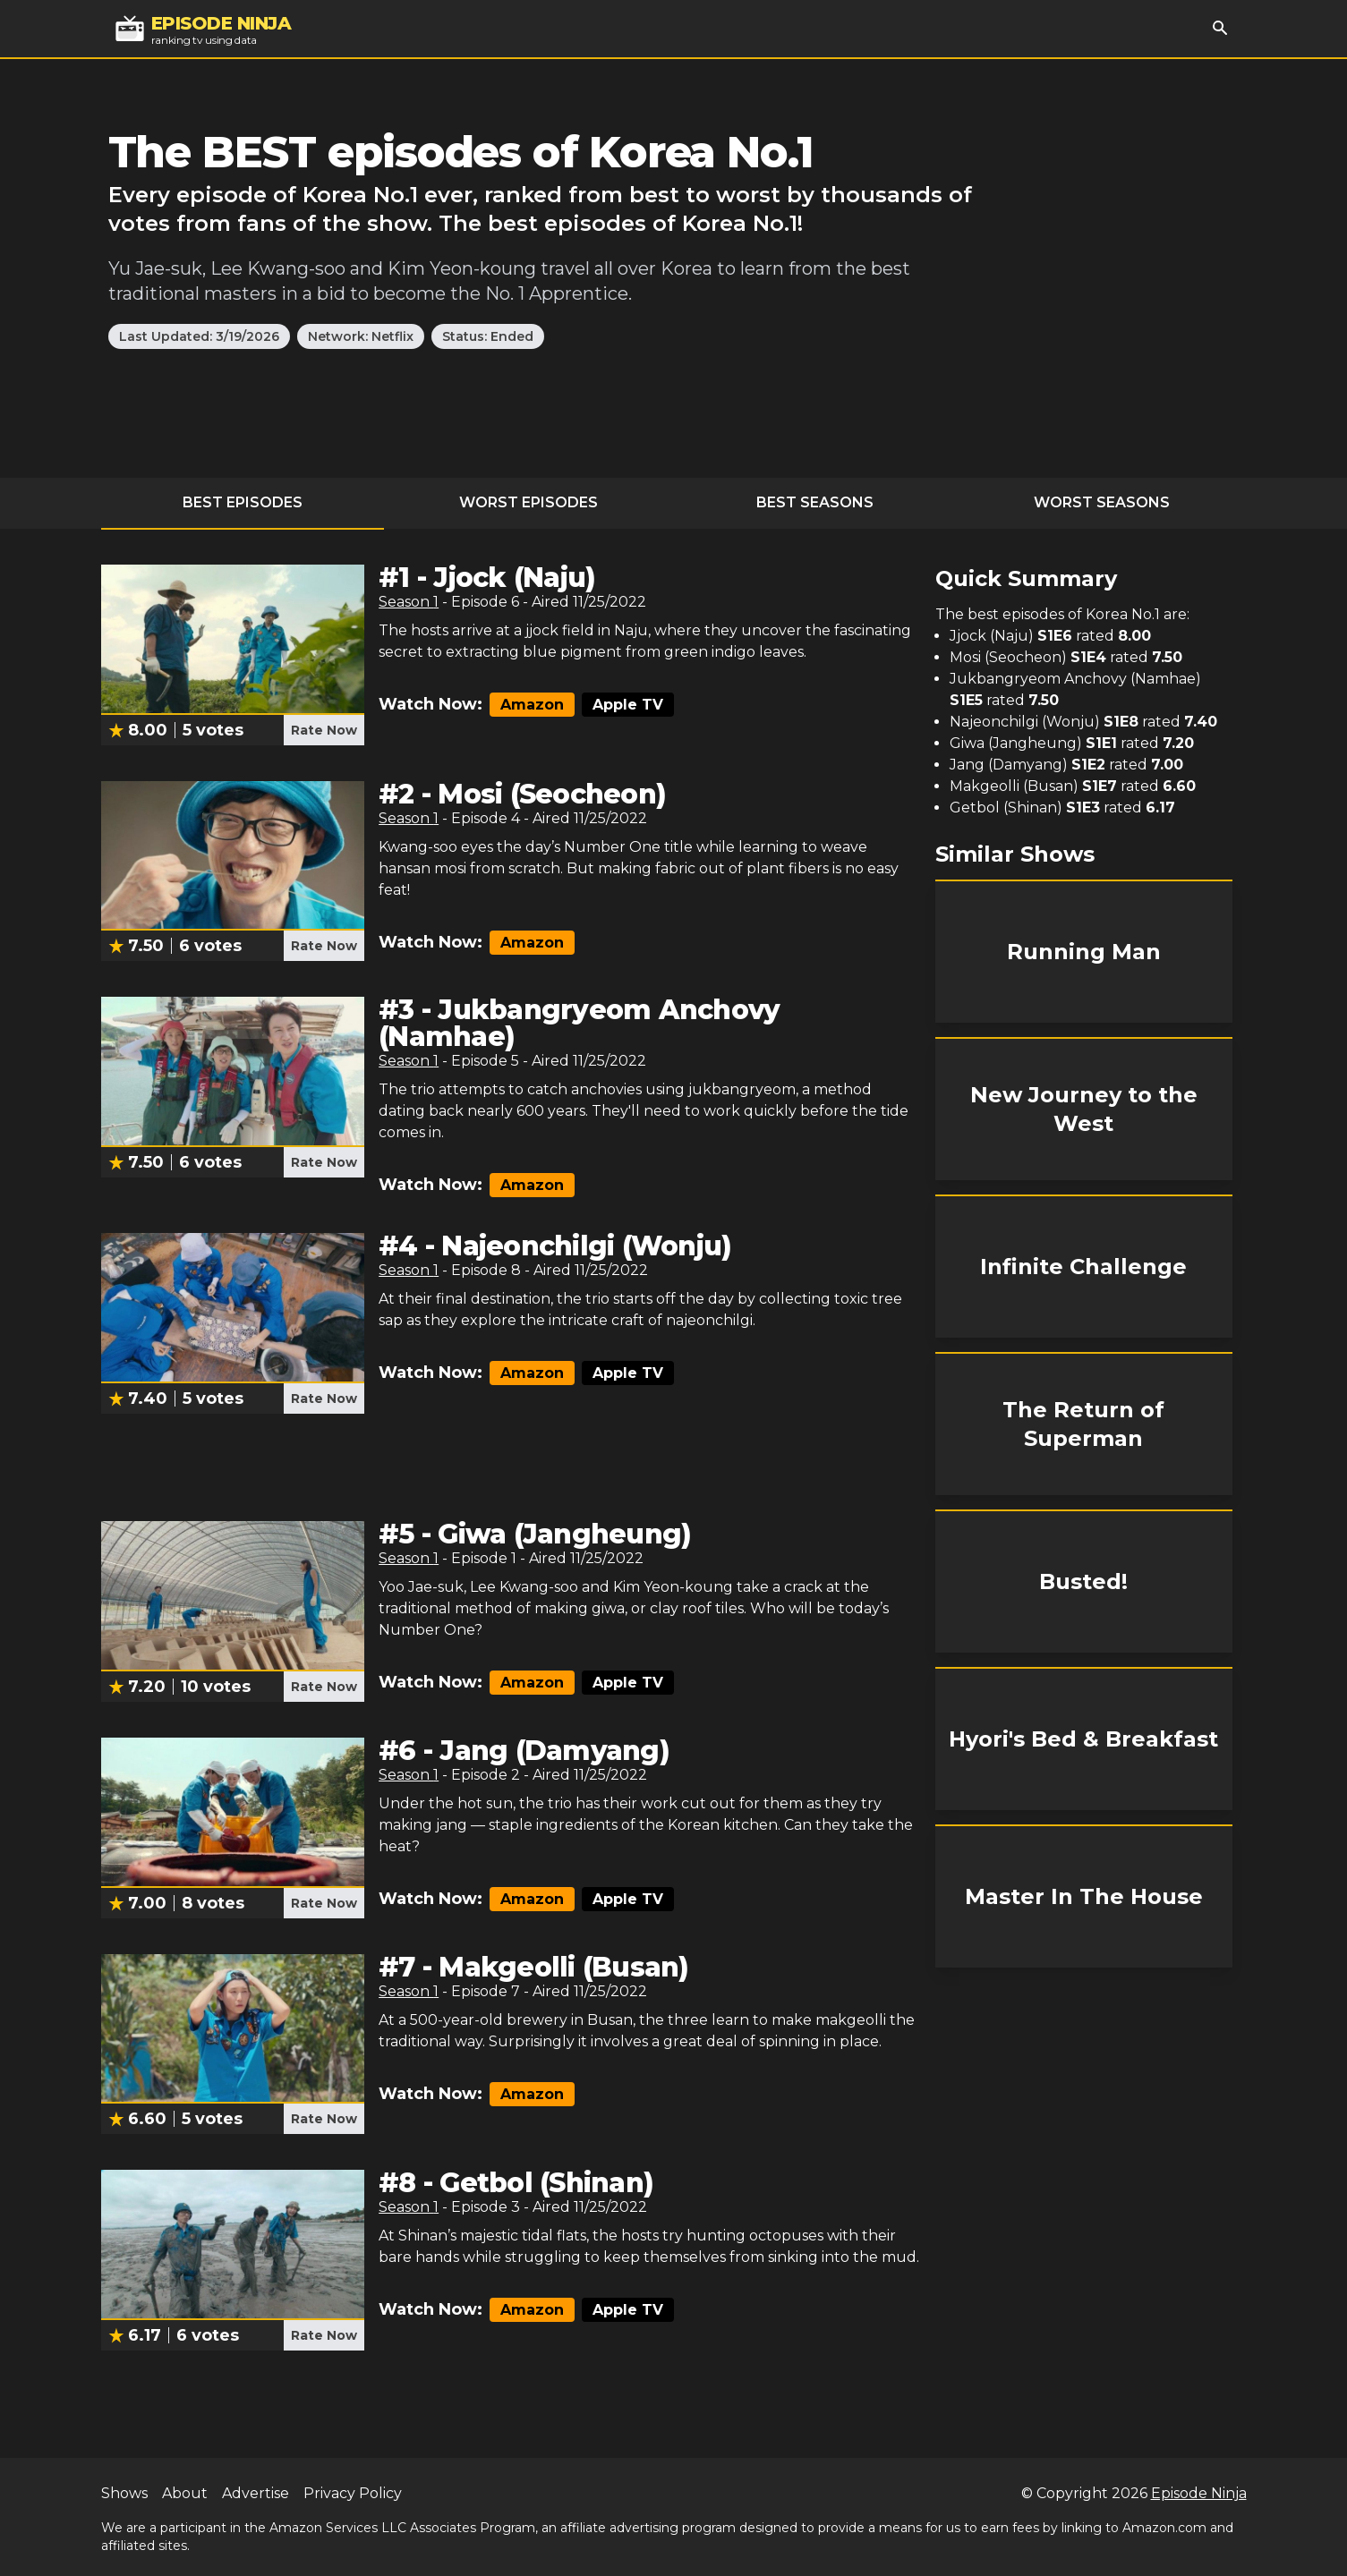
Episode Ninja (1199, 2493)
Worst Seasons (1102, 502)
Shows (124, 2493)
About (185, 2493)
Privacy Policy (352, 2493)
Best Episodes (243, 502)
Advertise (255, 2493)
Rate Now (324, 730)
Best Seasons (815, 502)
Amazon (532, 704)
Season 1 (409, 601)
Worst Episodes (528, 502)
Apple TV (628, 704)
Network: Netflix (360, 336)
